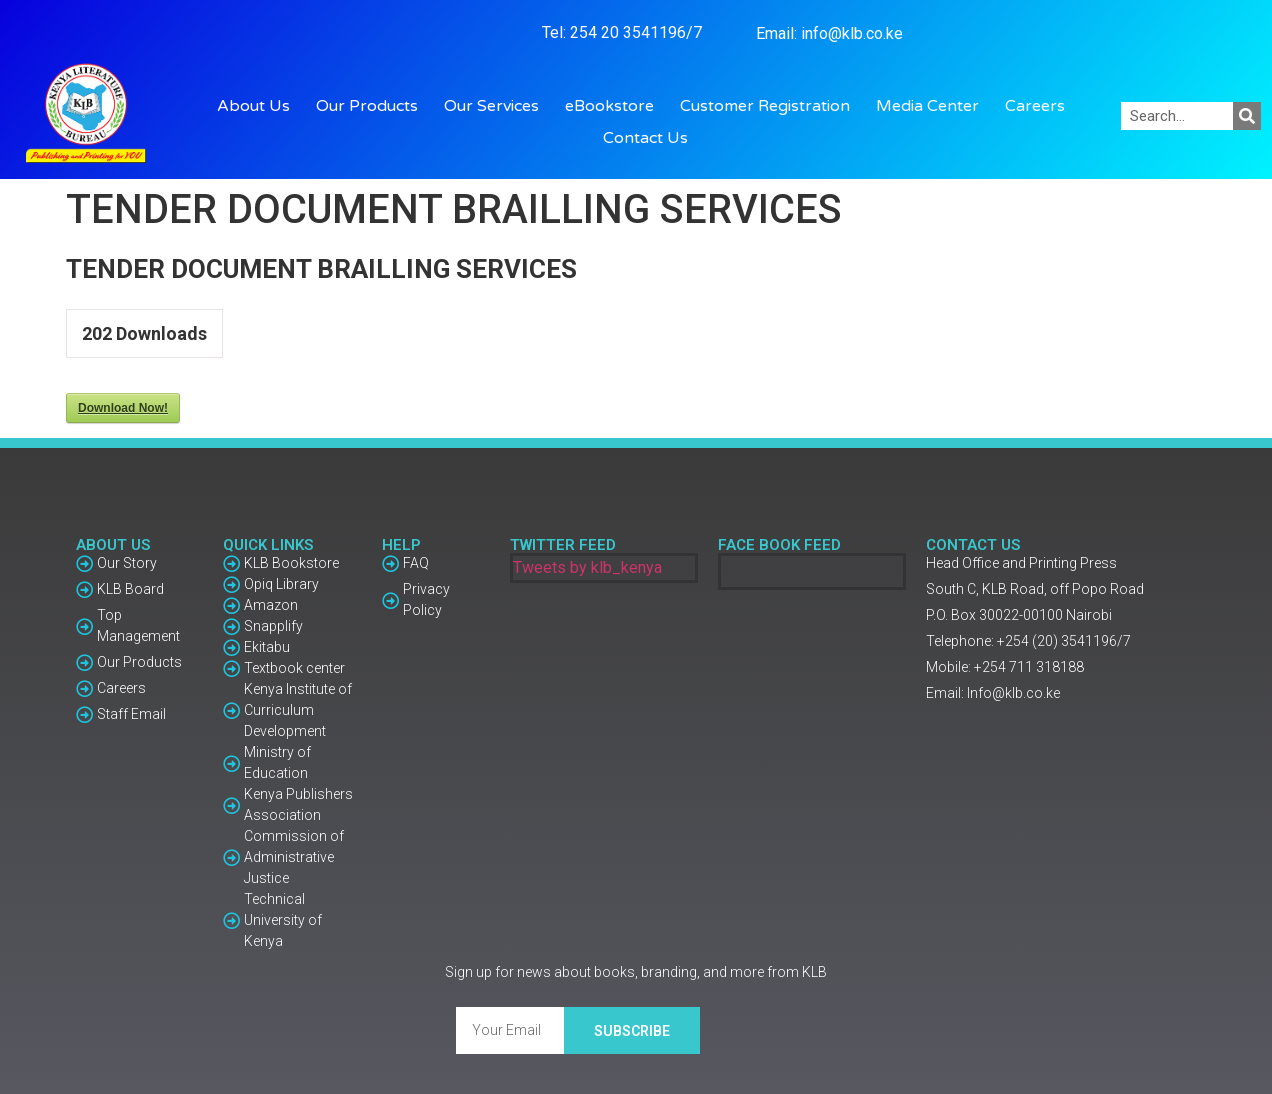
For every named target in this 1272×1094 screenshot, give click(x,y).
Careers (1035, 106)
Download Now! (123, 408)
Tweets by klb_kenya (587, 567)
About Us (258, 106)
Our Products (372, 106)
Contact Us (645, 138)
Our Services (496, 106)
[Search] (1247, 116)
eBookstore (614, 106)
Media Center (932, 106)
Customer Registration (770, 106)
